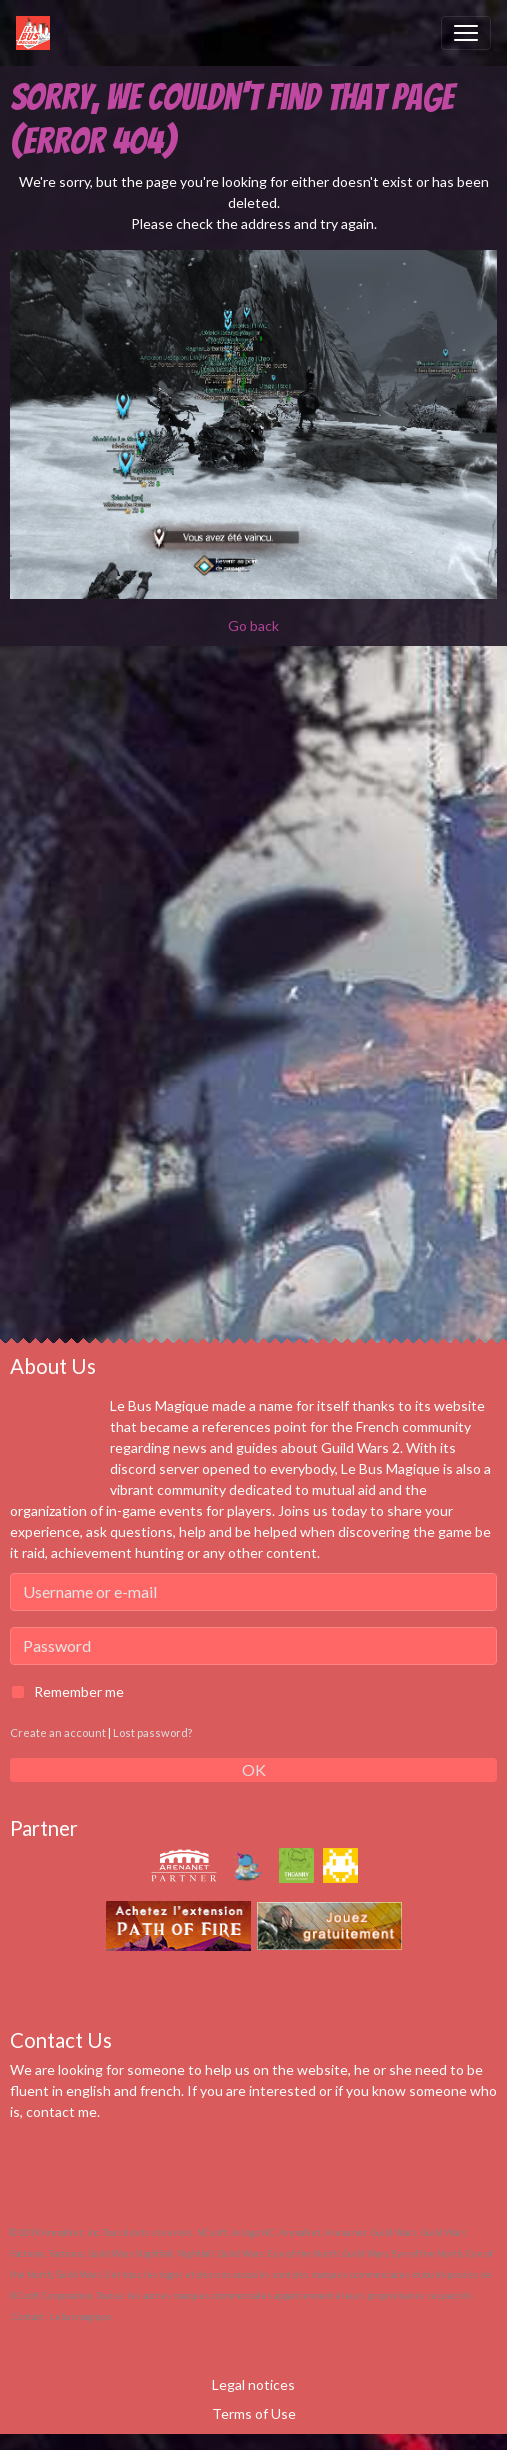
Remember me (79, 1691)
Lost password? (152, 1732)
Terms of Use (254, 2413)
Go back (253, 625)
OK (254, 1769)
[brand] (37, 33)
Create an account (58, 1732)
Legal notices (253, 2384)
